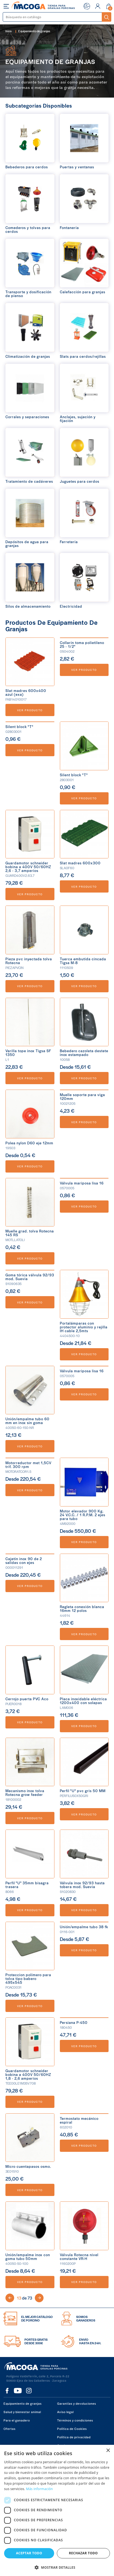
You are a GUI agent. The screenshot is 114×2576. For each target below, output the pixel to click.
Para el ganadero (17, 2420)
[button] (57, 2567)
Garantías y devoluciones (76, 2403)
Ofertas (10, 2428)
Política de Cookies (72, 2428)
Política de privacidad (74, 2437)
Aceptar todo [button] (29, 2553)
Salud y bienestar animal (22, 2412)
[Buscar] (52, 17)
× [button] (108, 2451)
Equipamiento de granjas (23, 2403)
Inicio (8, 31)
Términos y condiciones (75, 2420)
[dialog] (57, 2510)
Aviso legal (65, 2412)
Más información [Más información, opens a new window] (39, 2489)
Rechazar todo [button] (83, 2553)
